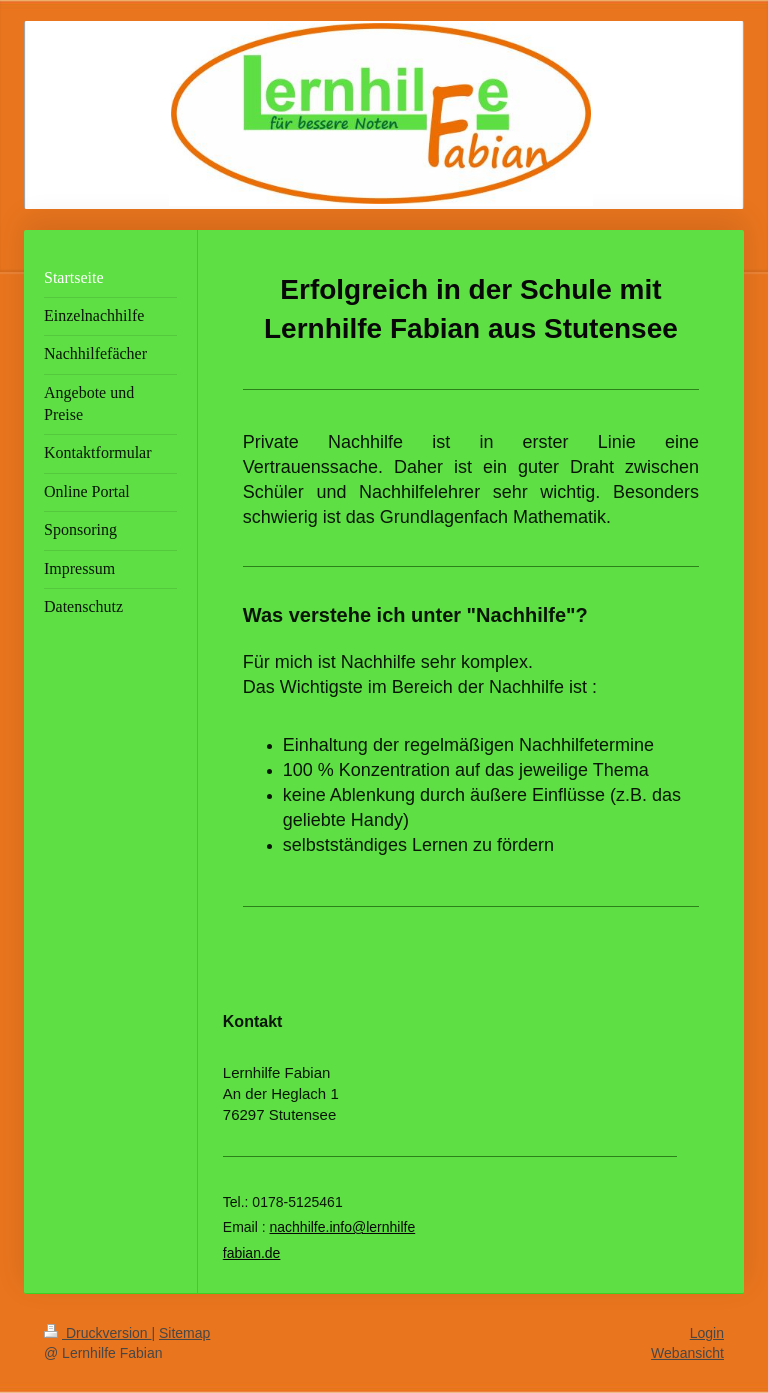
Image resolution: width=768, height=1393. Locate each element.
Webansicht (687, 1353)
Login (707, 1333)
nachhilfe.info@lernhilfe (342, 1227)
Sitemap (184, 1333)
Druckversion (97, 1333)
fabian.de (252, 1253)
